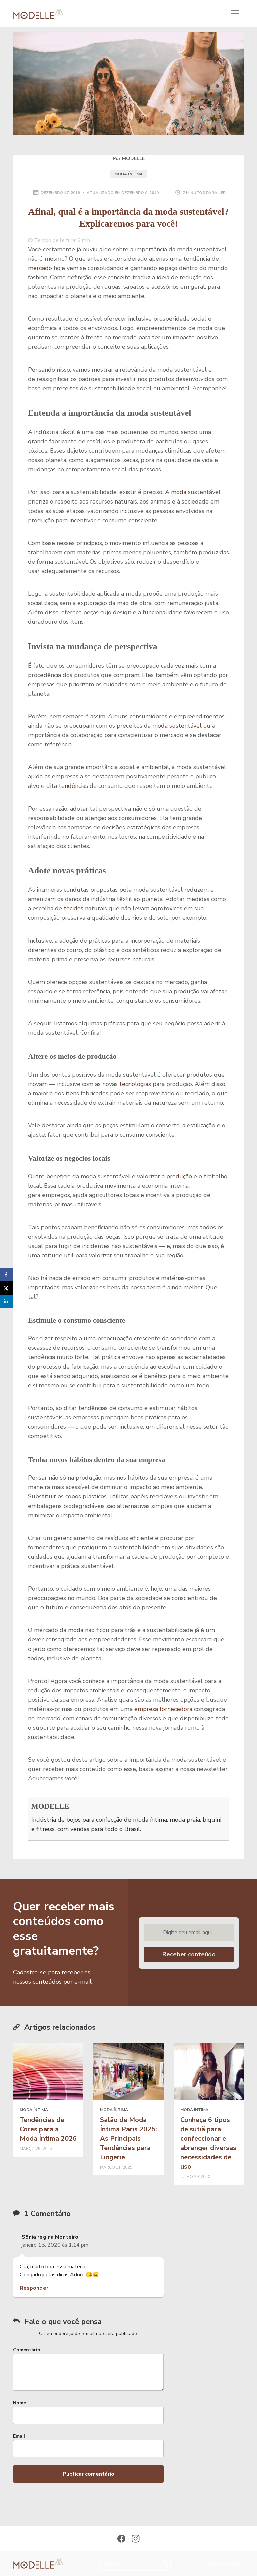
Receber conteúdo (189, 1954)
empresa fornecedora (163, 1709)
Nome (19, 2403)
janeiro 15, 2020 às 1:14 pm (55, 2245)
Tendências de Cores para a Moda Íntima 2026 (48, 2129)
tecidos (73, 908)
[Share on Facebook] (6, 1274)
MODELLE (50, 1806)
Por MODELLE (129, 158)
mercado (40, 268)
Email (19, 2436)
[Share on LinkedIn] (6, 1301)
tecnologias (135, 1084)
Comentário (26, 2350)
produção (179, 1176)
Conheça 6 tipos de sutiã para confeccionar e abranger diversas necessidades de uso (208, 2143)
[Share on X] (6, 1288)
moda (178, 492)
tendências (73, 786)
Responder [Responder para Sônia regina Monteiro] (34, 2288)
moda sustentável (177, 726)
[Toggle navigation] (235, 13)
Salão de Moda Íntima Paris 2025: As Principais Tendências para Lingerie (128, 2138)
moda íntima (128, 174)
